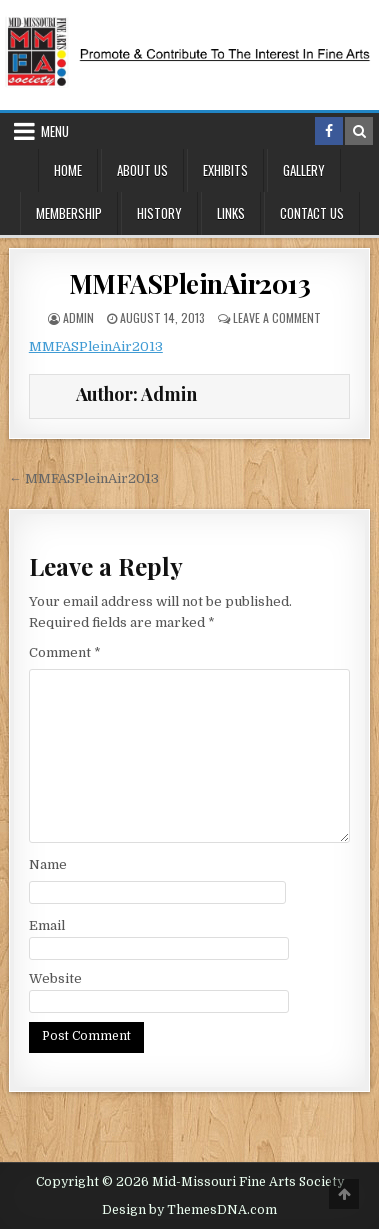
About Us (142, 170)
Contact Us (312, 213)
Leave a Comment (277, 317)
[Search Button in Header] (359, 131)
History (159, 213)
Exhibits (225, 170)
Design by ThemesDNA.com (189, 1210)
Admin (78, 317)
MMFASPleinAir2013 (190, 283)
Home (68, 170)
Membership (69, 213)
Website (55, 978)
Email (47, 925)
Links (231, 213)
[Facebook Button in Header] (329, 131)
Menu (55, 131)
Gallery (304, 170)
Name (48, 864)
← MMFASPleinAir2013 (84, 478)
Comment (65, 652)
